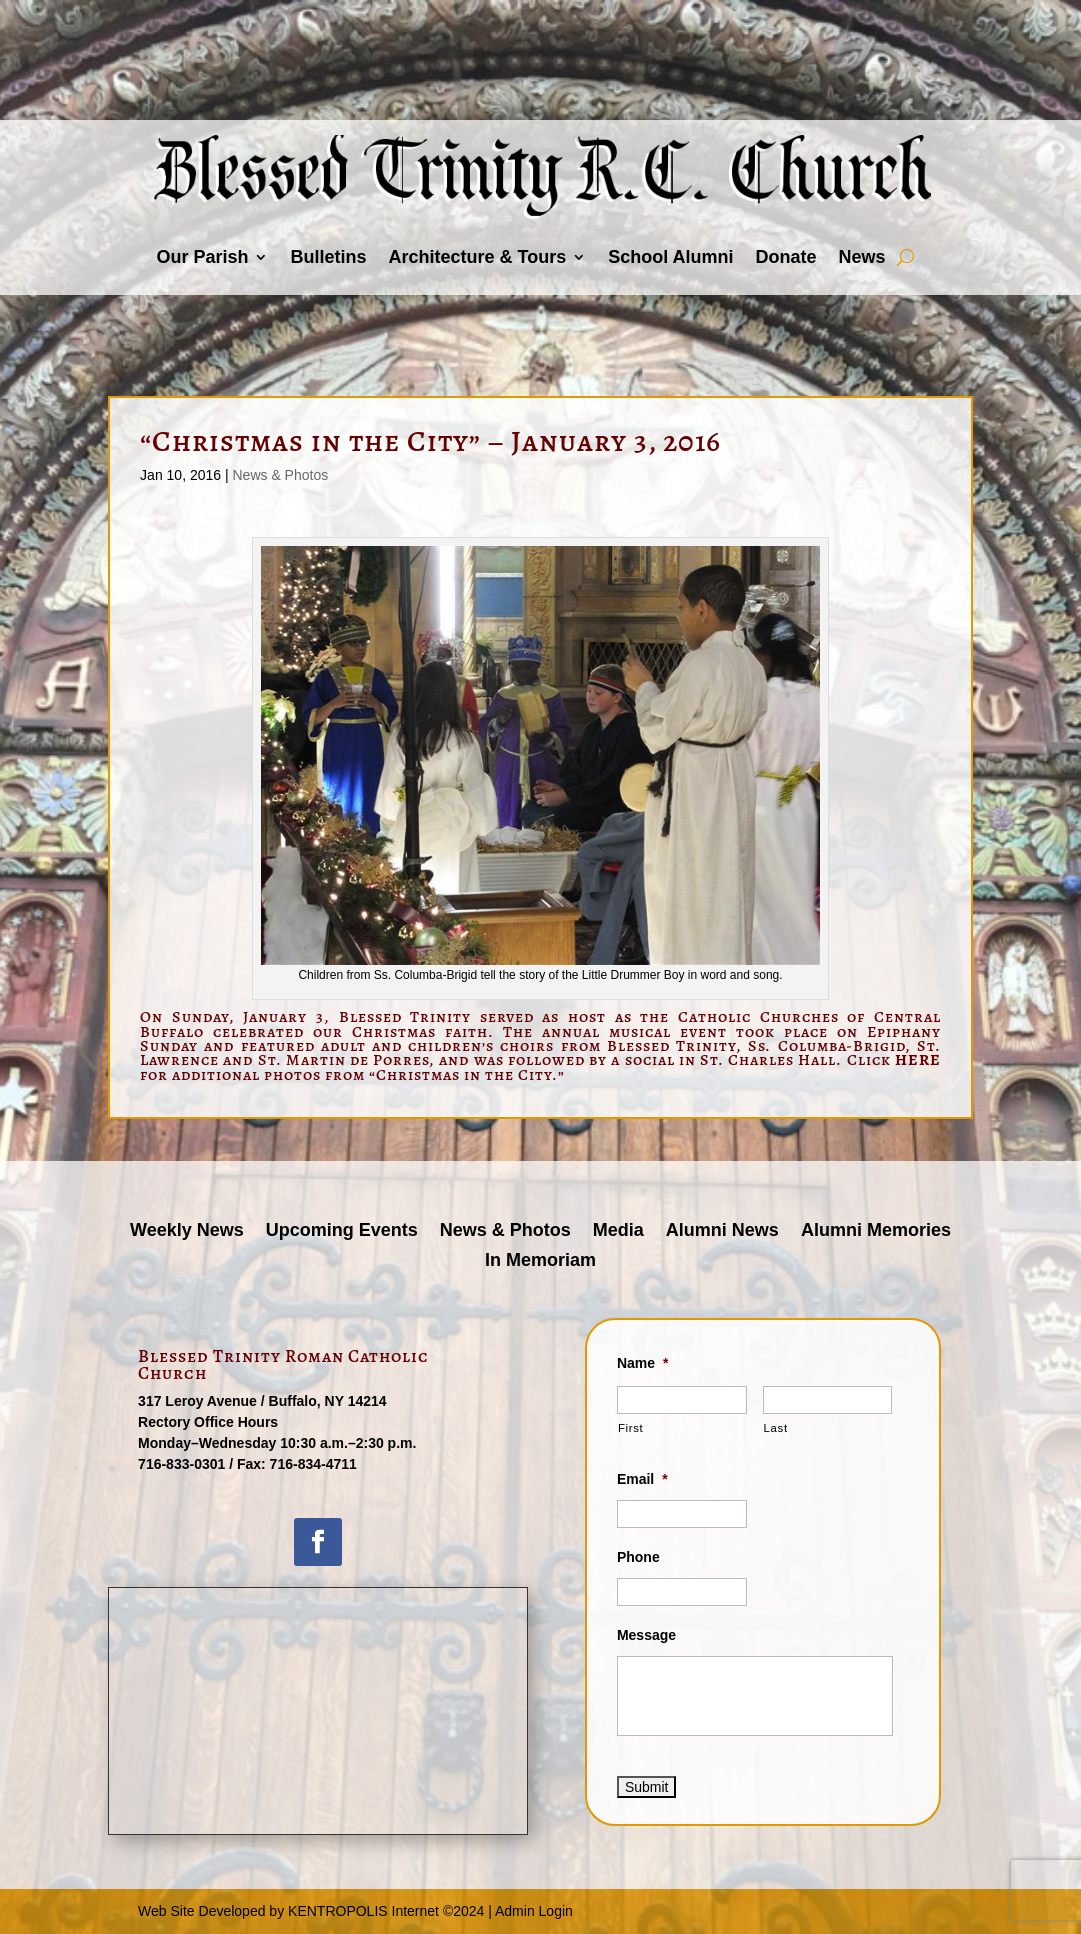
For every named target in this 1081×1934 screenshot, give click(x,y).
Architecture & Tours (477, 257)
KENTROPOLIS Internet (363, 1911)
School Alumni (670, 257)
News (862, 257)
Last (776, 1428)
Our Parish (202, 257)
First (630, 1428)
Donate (786, 257)
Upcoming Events (342, 1231)
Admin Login (534, 1911)
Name (643, 1363)
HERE (918, 1060)
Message (646, 1635)
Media (618, 1231)
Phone (638, 1557)
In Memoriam (540, 1261)
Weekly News (187, 1231)
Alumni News (722, 1231)
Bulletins (328, 257)
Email (642, 1479)
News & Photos (280, 475)
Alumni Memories (876, 1231)
